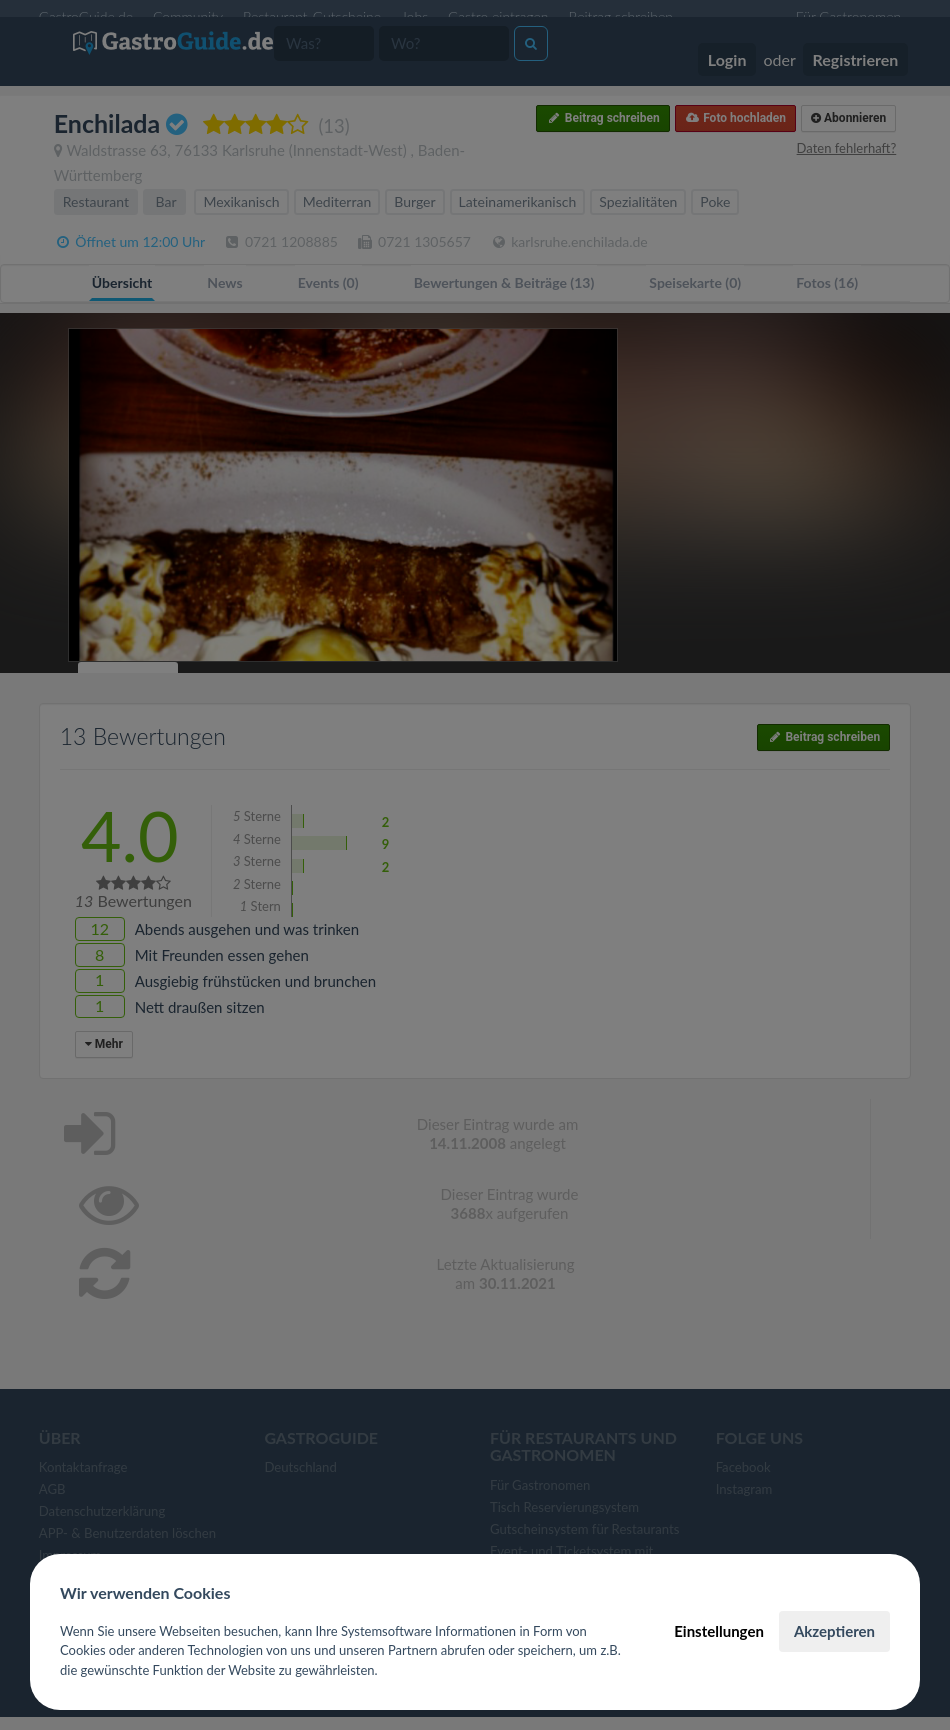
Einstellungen (719, 1631)
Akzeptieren (834, 1631)
